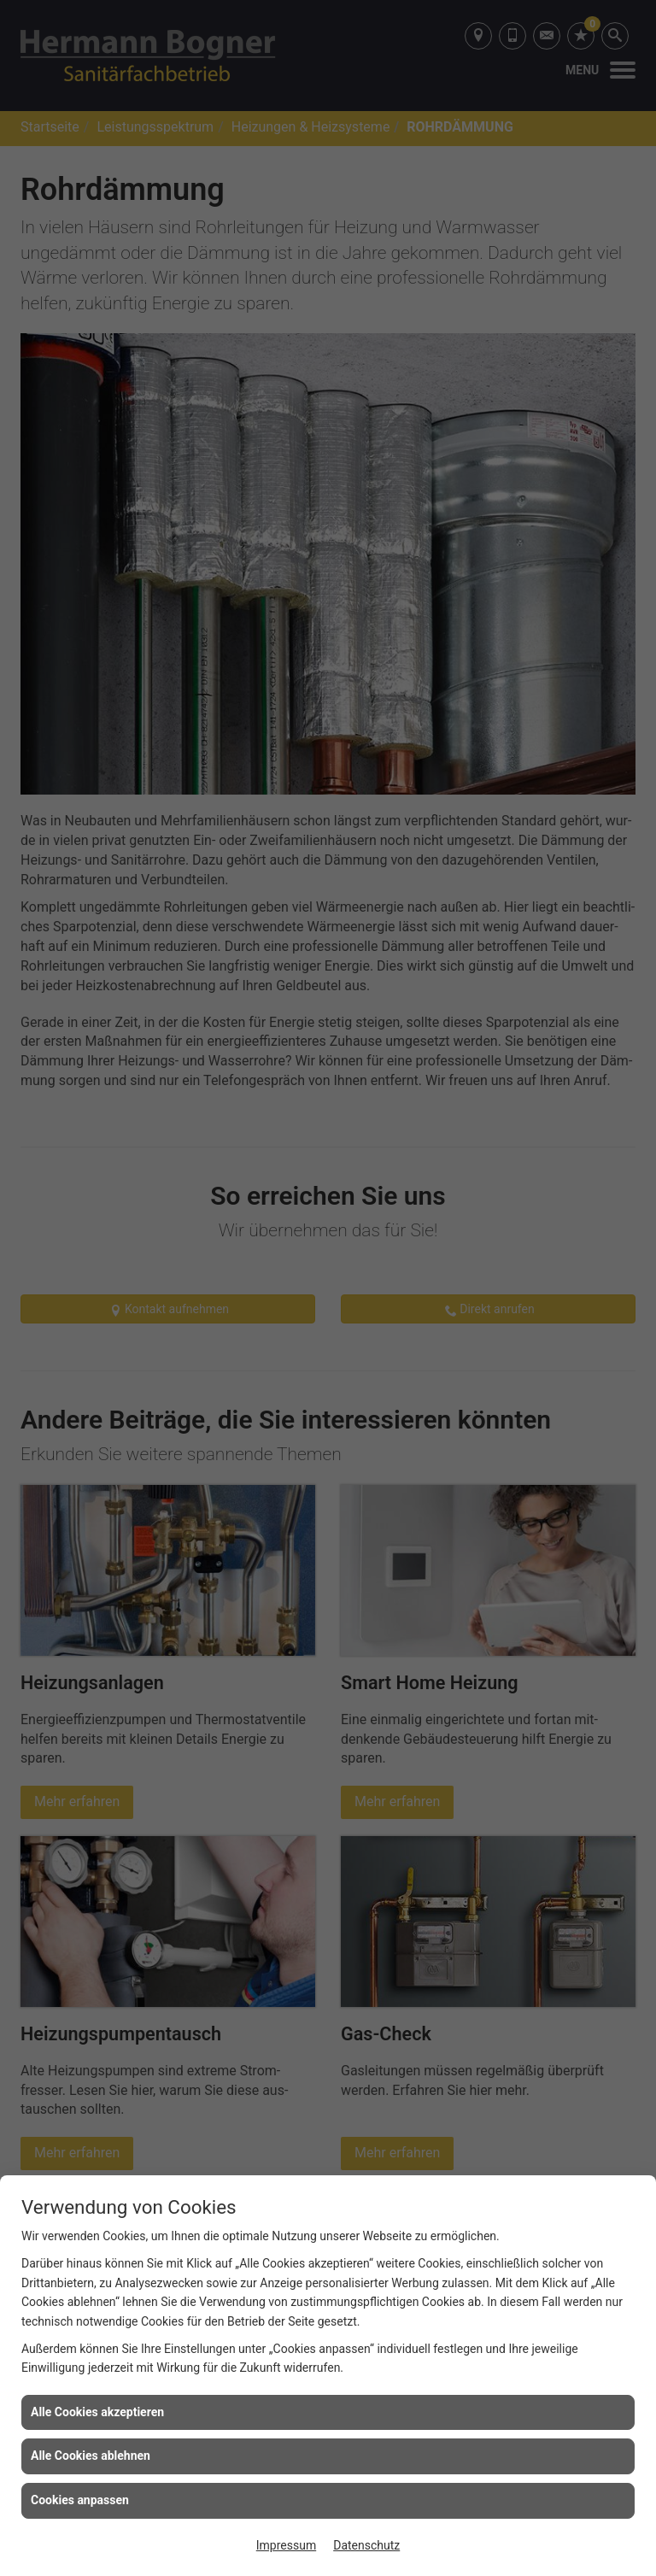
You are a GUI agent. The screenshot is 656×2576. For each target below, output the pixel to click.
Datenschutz (366, 2545)
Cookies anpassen (80, 2500)
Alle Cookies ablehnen (90, 2455)
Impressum (286, 2545)
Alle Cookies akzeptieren (97, 2412)
